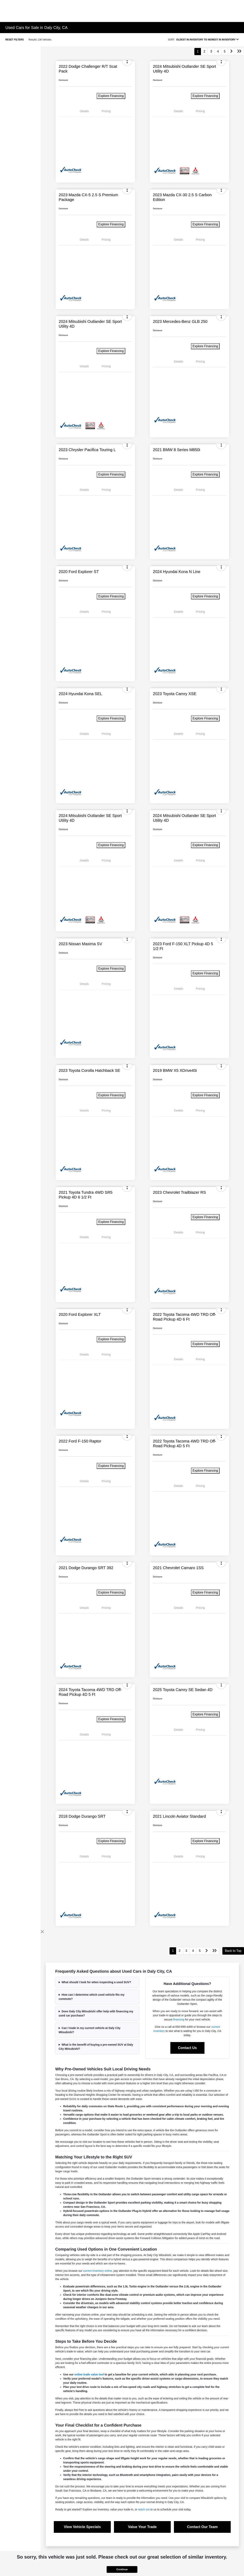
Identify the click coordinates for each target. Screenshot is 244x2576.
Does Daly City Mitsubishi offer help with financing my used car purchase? (96, 2013)
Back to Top (233, 1950)
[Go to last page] (239, 51)
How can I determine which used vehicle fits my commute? (91, 1996)
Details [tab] (84, 111)
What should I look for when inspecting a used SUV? (96, 1982)
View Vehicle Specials (82, 2527)
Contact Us (187, 2048)
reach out (143, 2509)
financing (178, 2019)
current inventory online (97, 2270)
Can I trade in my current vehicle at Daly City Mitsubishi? (89, 2030)
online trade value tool (89, 2374)
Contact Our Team (202, 2527)
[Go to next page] (231, 51)
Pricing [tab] (106, 111)
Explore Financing (111, 96)
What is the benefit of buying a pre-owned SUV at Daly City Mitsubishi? (96, 2046)
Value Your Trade (142, 2527)
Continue (121, 2569)
